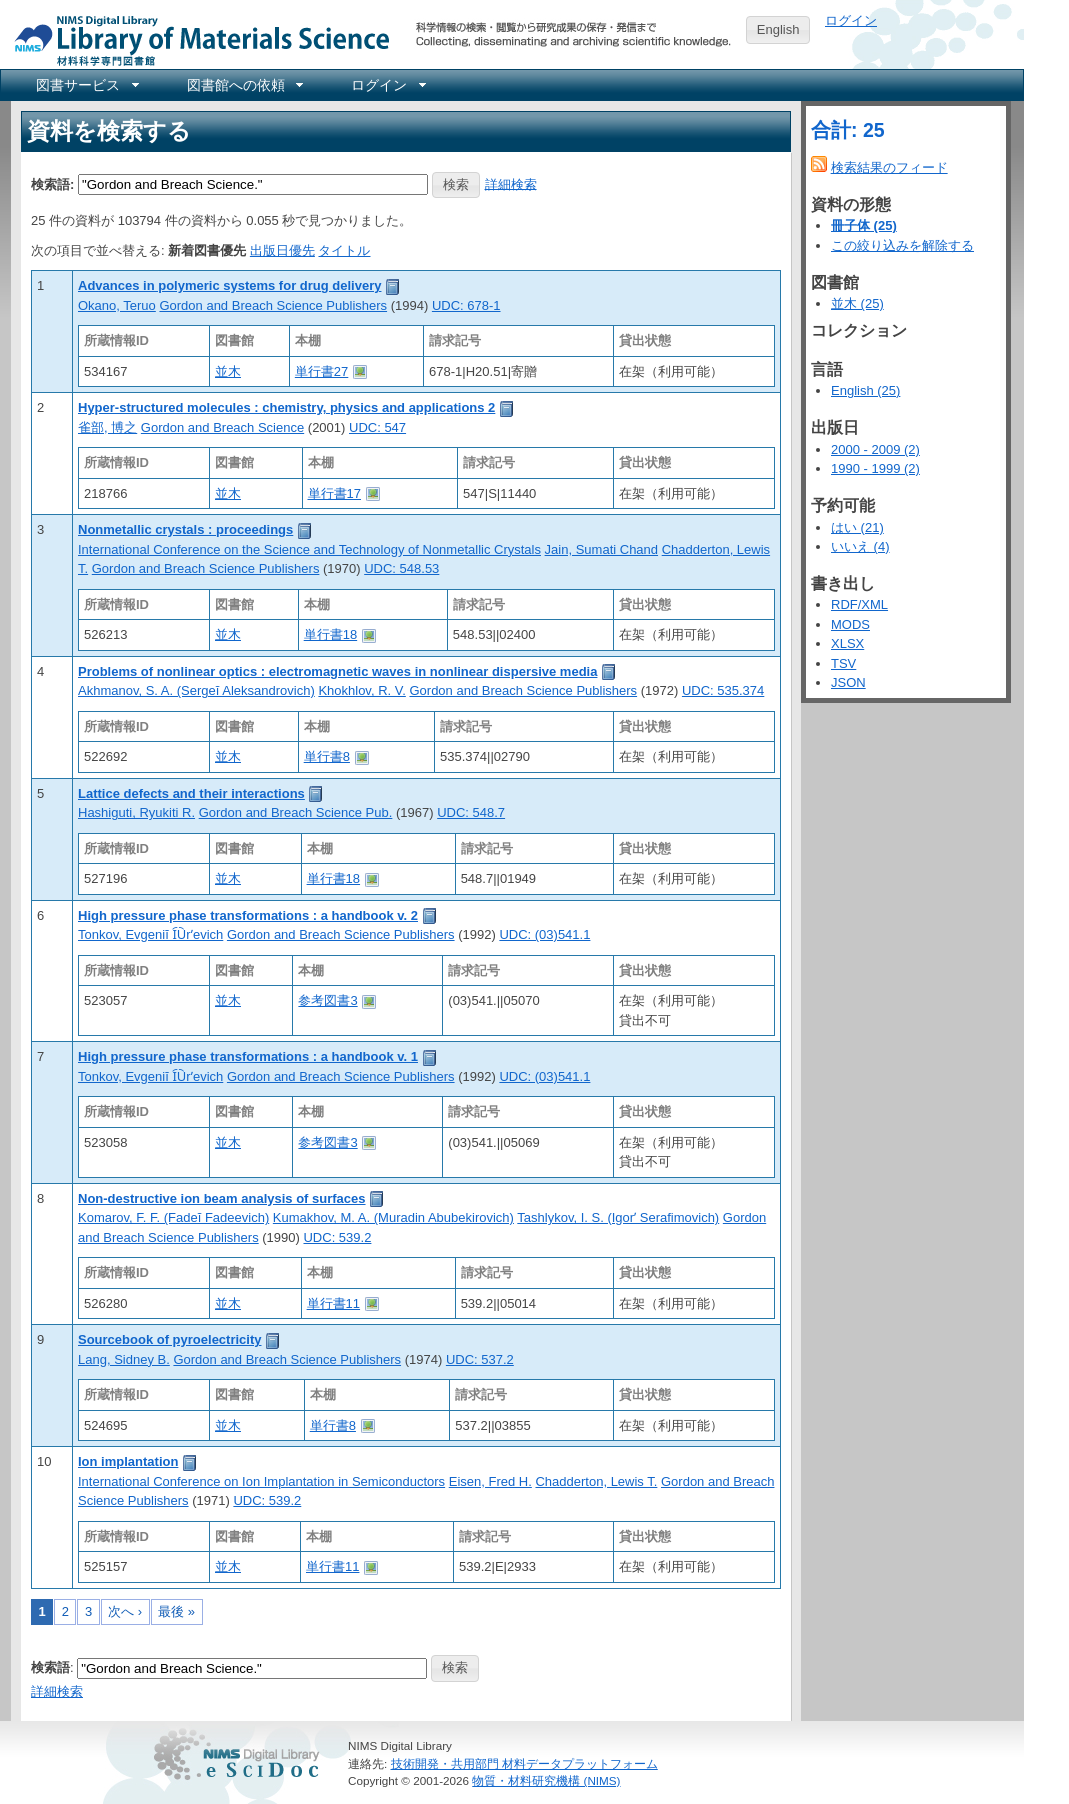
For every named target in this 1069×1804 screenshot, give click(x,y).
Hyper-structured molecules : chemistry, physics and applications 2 (286, 407)
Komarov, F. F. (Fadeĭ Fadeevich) (173, 1217)
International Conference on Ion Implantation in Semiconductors (261, 1481)
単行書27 (321, 371)
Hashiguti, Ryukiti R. (136, 812)
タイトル (344, 250)
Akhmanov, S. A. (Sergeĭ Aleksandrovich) (196, 690)
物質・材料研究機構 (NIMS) (546, 1780)
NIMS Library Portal (196, 39)
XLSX (847, 643)
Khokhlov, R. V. (361, 690)
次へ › (125, 1611)
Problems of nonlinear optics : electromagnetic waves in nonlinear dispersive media (337, 671)
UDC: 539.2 (337, 1237)
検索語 (50, 1667)
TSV (843, 663)
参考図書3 (327, 1000)
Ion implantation (128, 1461)
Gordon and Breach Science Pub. (296, 812)
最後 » (176, 1611)
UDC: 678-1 (466, 305)
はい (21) (857, 527)
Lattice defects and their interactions (191, 793)
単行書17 (334, 493)
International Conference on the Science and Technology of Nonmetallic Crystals (309, 549)
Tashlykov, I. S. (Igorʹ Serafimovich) (618, 1217)
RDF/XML (859, 604)
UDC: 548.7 (471, 812)
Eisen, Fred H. (490, 1481)
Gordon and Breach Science (222, 427)
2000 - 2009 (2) (875, 449)
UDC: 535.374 (723, 690)
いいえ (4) (860, 546)
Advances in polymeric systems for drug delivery (229, 285)
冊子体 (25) (864, 225)
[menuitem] (86, 85)
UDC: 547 (377, 427)
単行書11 (333, 1303)
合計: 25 (848, 130)
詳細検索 (511, 183)
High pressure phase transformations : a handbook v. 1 (248, 1056)
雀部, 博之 (107, 427)
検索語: (52, 183)
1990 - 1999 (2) (875, 468)
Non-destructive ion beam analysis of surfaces (222, 1198)
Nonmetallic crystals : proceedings (185, 529)
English (778, 29)
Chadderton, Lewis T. (596, 1481)
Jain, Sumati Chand (601, 549)
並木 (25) (857, 303)
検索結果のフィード (889, 167)
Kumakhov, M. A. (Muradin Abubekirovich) (393, 1217)
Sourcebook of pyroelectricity (170, 1339)
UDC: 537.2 (480, 1359)
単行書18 (330, 634)
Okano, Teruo (117, 305)
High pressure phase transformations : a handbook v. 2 (248, 915)
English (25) (865, 390)
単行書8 (327, 756)
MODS (850, 624)
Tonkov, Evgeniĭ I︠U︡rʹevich (150, 934)
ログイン (851, 20)
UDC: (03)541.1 (544, 934)
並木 (228, 371)
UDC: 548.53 (401, 568)
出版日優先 (282, 250)
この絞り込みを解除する (902, 245)
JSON (848, 682)
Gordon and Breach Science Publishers (273, 305)
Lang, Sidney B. (124, 1359)
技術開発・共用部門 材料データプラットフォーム (524, 1763)
